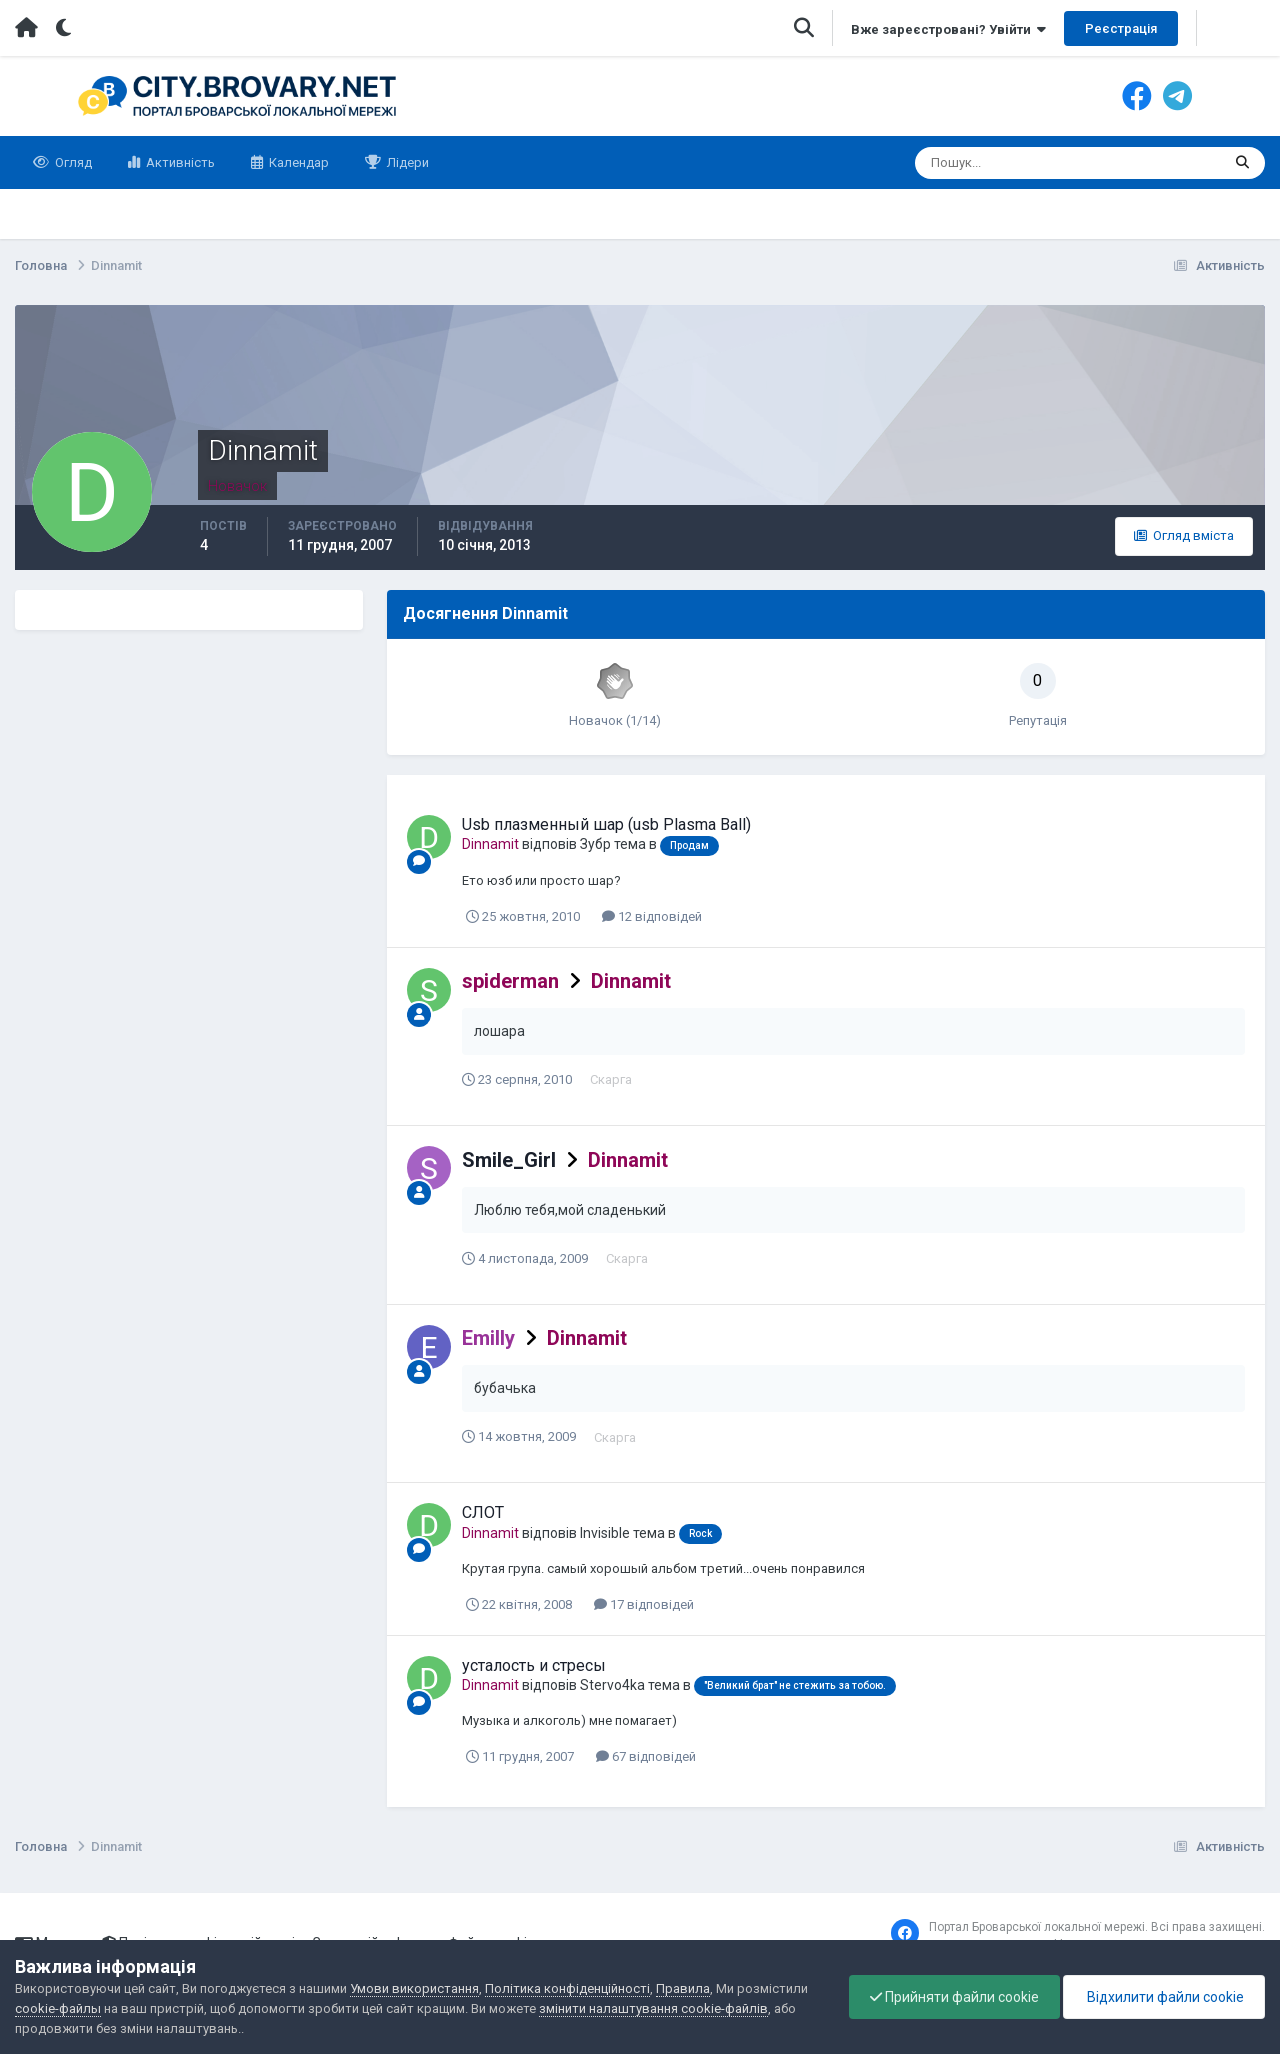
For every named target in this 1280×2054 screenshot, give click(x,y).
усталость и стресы (534, 1665)
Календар (297, 162)
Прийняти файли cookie (954, 1997)
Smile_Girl (509, 1160)
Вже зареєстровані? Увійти (948, 29)
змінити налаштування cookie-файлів (653, 2008)
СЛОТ (483, 1512)
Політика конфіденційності (567, 1988)
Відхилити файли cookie (1164, 1997)
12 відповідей (652, 916)
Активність (179, 162)
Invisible (605, 1533)
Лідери (406, 162)
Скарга (611, 1079)
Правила (683, 1988)
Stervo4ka (612, 1685)
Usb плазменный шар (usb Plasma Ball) (606, 824)
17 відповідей (644, 1604)
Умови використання (414, 1988)
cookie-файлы (58, 2008)
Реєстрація (1121, 28)
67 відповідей (646, 1756)
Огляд (72, 162)
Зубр (595, 844)
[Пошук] (990, 163)
